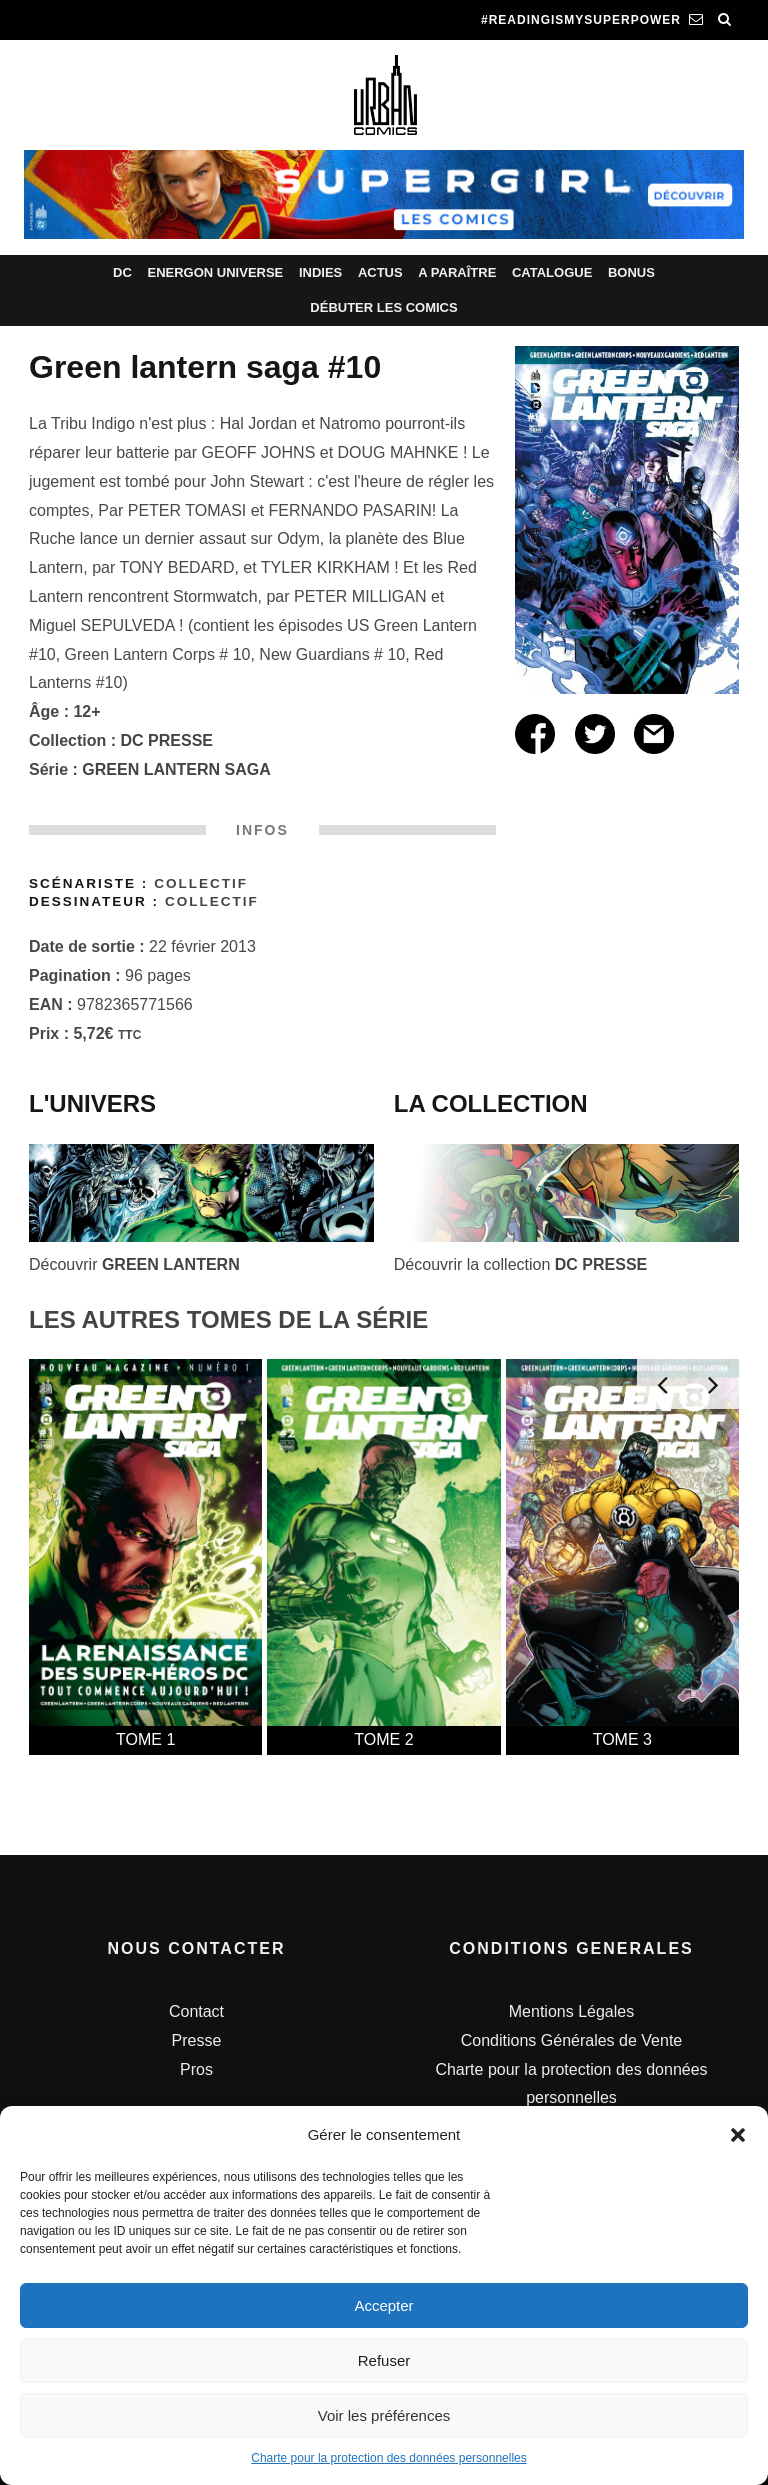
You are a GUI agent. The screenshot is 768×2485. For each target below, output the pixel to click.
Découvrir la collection (520, 1264)
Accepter (383, 2305)
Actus (380, 272)
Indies (320, 272)
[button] (738, 2135)
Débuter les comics (383, 307)
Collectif (201, 883)
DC (122, 272)
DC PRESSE (167, 740)
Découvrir (134, 1264)
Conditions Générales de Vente (571, 2040)
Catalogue (552, 272)
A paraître (457, 272)
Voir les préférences (384, 2415)
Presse (197, 2040)
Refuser (384, 2360)
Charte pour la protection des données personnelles (389, 2458)
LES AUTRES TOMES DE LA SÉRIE (228, 1319)
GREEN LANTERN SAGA (176, 769)
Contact (196, 2011)
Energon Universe (215, 272)
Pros (196, 2069)
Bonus (631, 272)
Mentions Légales (571, 2011)
